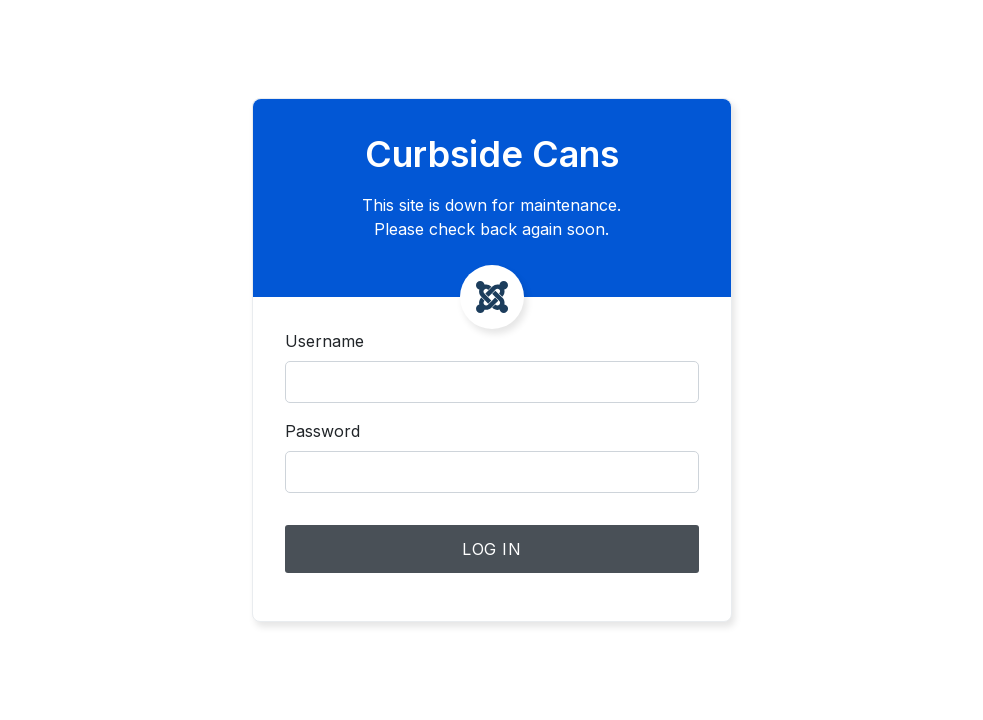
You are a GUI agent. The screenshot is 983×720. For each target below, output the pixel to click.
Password (322, 431)
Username (324, 341)
